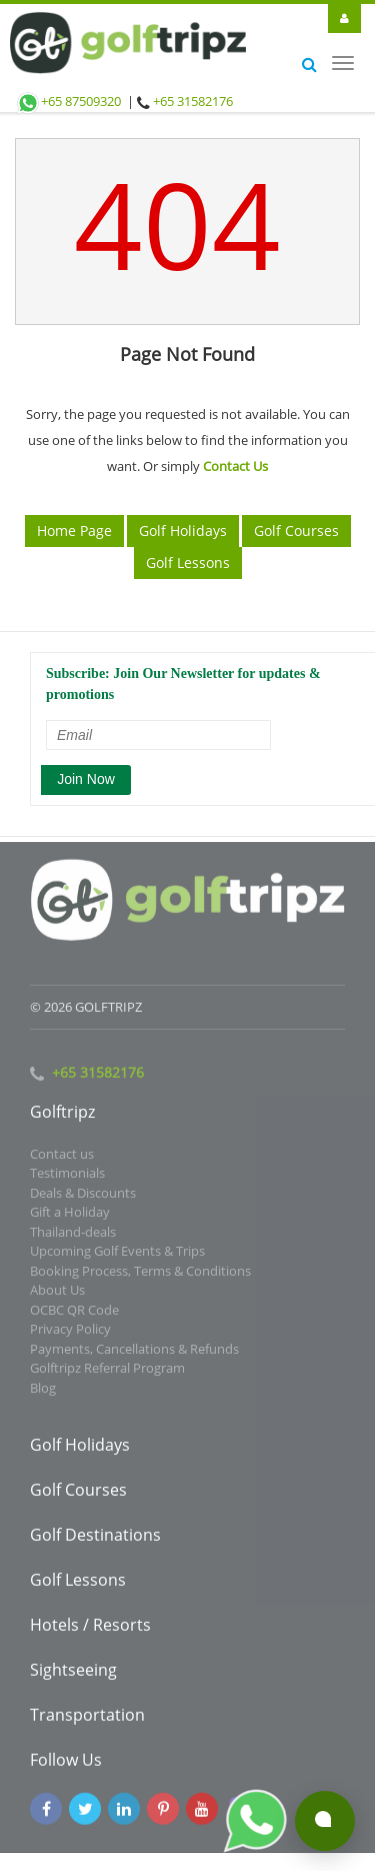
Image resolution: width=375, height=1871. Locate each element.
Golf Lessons (188, 562)
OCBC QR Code (74, 1314)
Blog (43, 1392)
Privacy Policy (70, 1334)
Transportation (87, 1720)
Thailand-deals (73, 1236)
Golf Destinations (95, 1540)
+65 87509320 (68, 101)
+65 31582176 (193, 101)
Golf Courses (296, 530)
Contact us (62, 1158)
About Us (57, 1295)
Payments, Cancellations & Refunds (134, 1353)
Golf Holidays (183, 530)
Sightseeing (73, 1675)
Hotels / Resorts (90, 1630)
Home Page (74, 530)
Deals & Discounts (83, 1197)
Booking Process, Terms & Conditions (140, 1275)
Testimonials (67, 1178)
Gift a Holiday (70, 1217)
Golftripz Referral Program (107, 1373)
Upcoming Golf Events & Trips (117, 1256)
